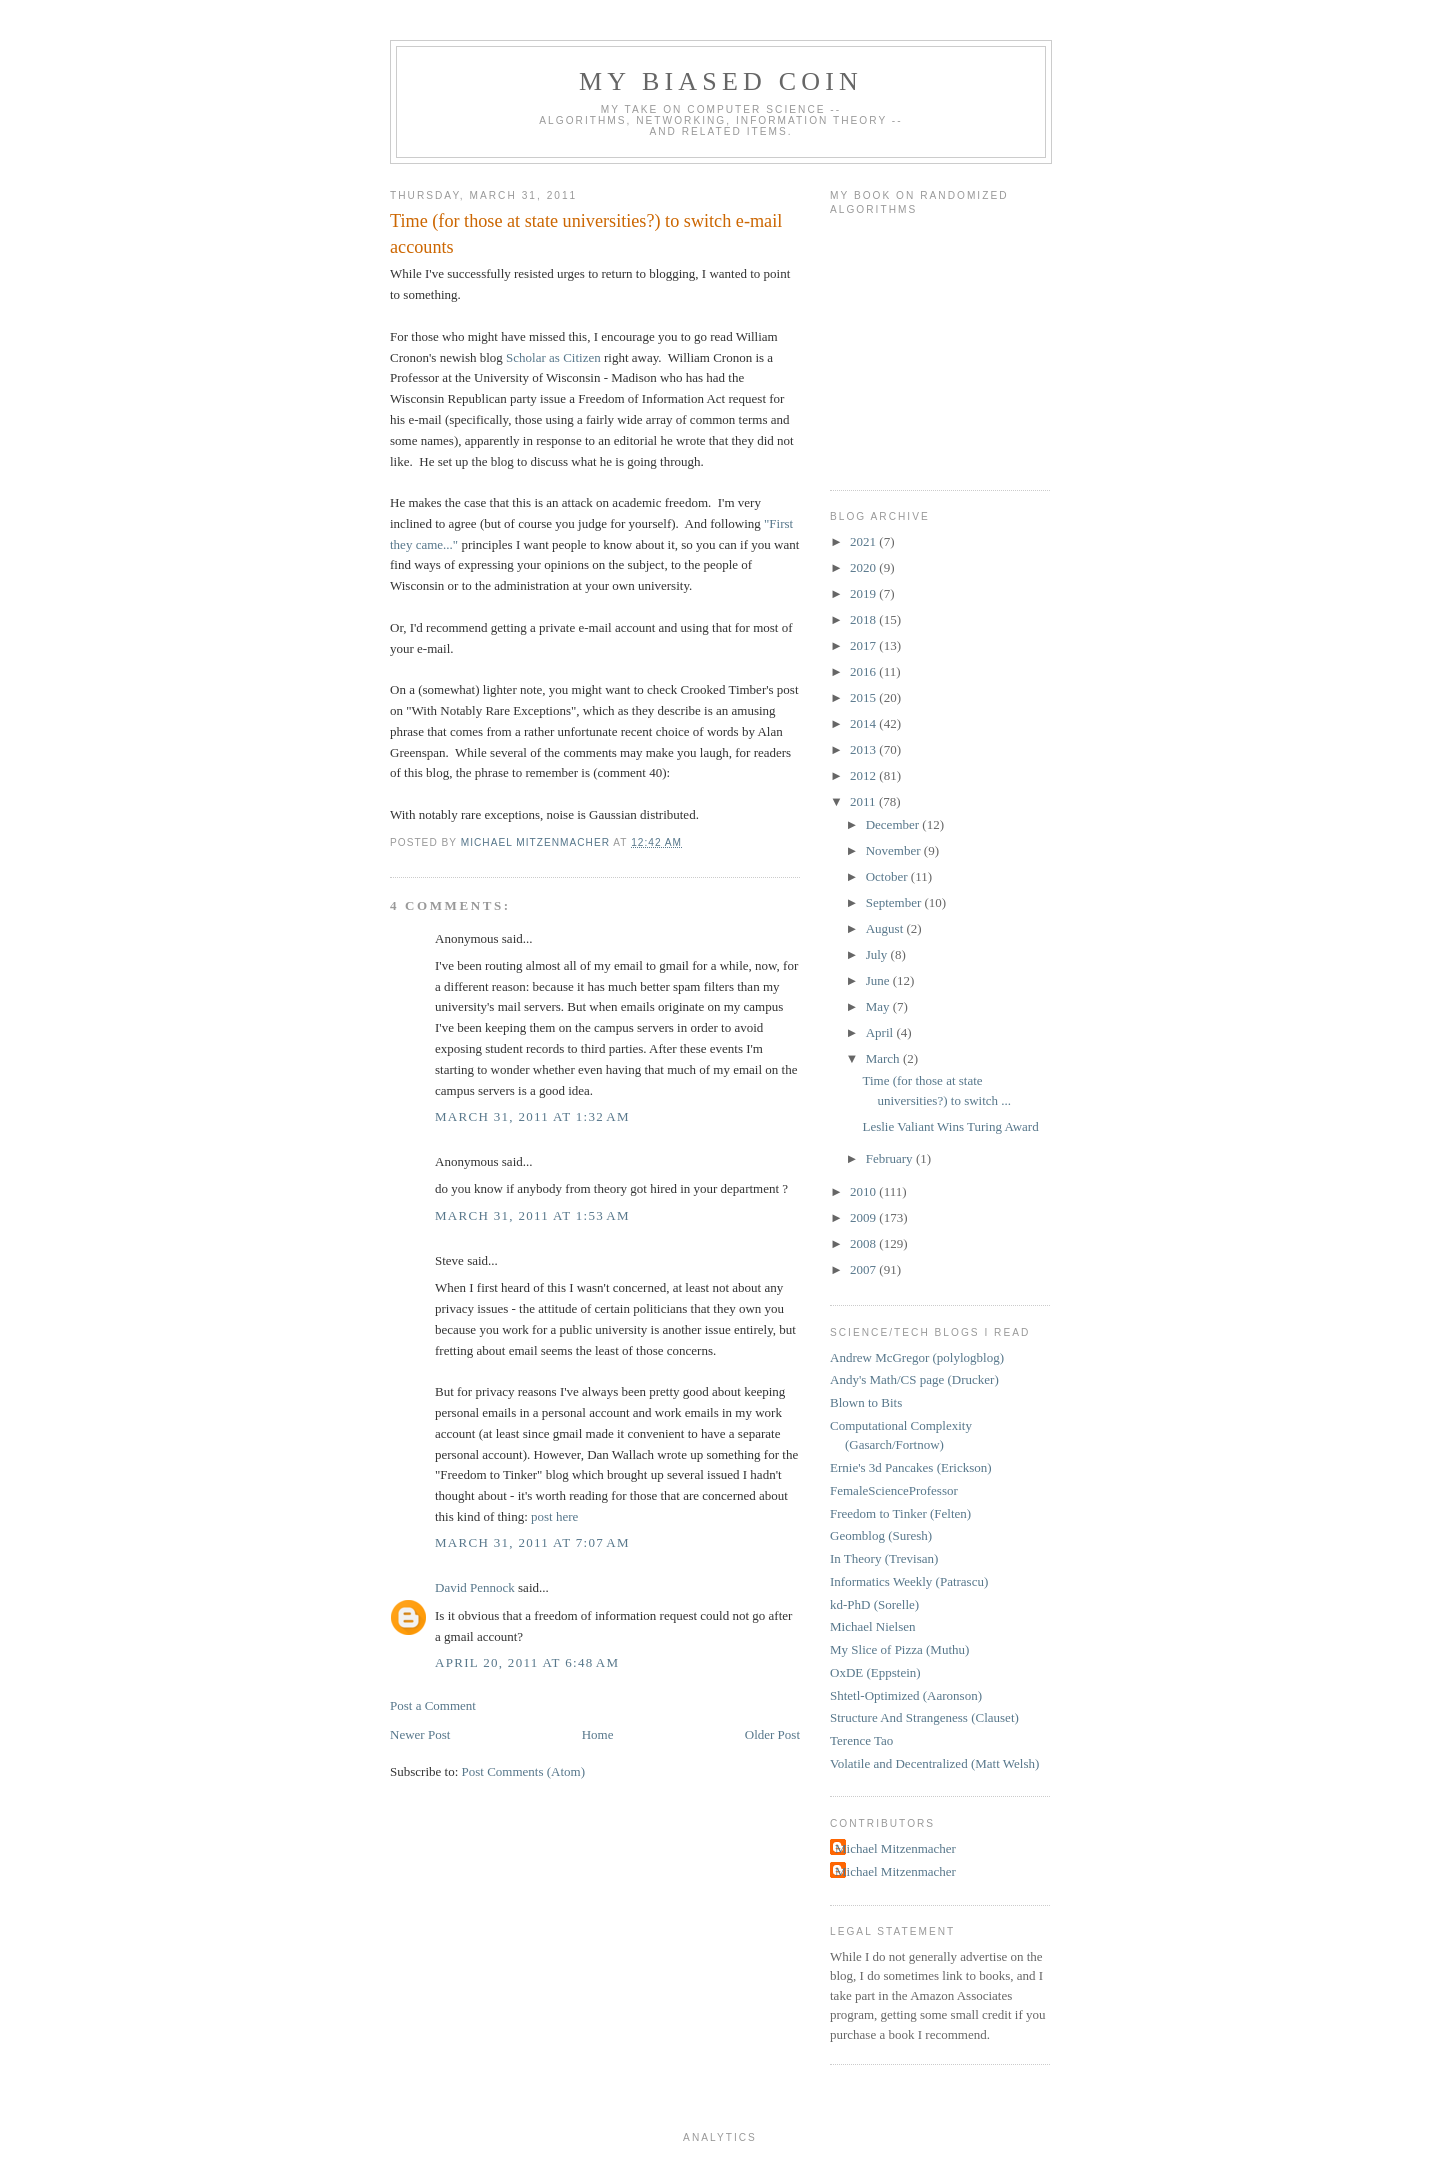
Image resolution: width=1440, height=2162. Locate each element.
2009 (864, 1217)
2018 (864, 619)
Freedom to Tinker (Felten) (900, 1513)
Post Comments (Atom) (524, 1771)
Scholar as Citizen (553, 357)
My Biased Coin (721, 81)
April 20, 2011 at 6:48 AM (527, 1662)
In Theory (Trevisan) (884, 1558)
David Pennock (475, 1587)
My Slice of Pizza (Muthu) (899, 1649)
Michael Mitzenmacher (895, 1848)
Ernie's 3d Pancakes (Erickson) (911, 1467)
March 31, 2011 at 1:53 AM (532, 1215)
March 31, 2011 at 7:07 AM (532, 1542)
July (878, 954)
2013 (864, 749)
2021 (864, 541)
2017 (864, 645)
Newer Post (420, 1734)
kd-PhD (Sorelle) (874, 1604)
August (886, 928)
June (879, 980)
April (881, 1032)
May (879, 1006)
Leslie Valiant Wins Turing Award (950, 1126)
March (884, 1058)
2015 (864, 697)
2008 (864, 1243)
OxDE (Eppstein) (875, 1672)
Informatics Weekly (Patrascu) (909, 1581)
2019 (864, 593)
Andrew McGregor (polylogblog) (917, 1357)
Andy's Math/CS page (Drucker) (914, 1379)
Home (598, 1734)
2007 (864, 1269)
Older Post (772, 1734)
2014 (864, 723)
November (895, 850)
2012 (864, 775)
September (895, 902)
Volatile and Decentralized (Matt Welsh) (934, 1763)
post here (554, 1516)
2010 (864, 1191)
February (891, 1158)
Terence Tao (861, 1740)
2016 (864, 671)
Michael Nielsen (873, 1626)
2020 (864, 567)
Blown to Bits (866, 1402)
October (888, 876)
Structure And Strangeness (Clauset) (924, 1717)
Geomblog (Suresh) (881, 1535)
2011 (864, 801)
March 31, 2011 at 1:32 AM (532, 1116)
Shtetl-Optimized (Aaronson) (906, 1695)
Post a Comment (433, 1705)
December (894, 824)
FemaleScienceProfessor (894, 1490)
